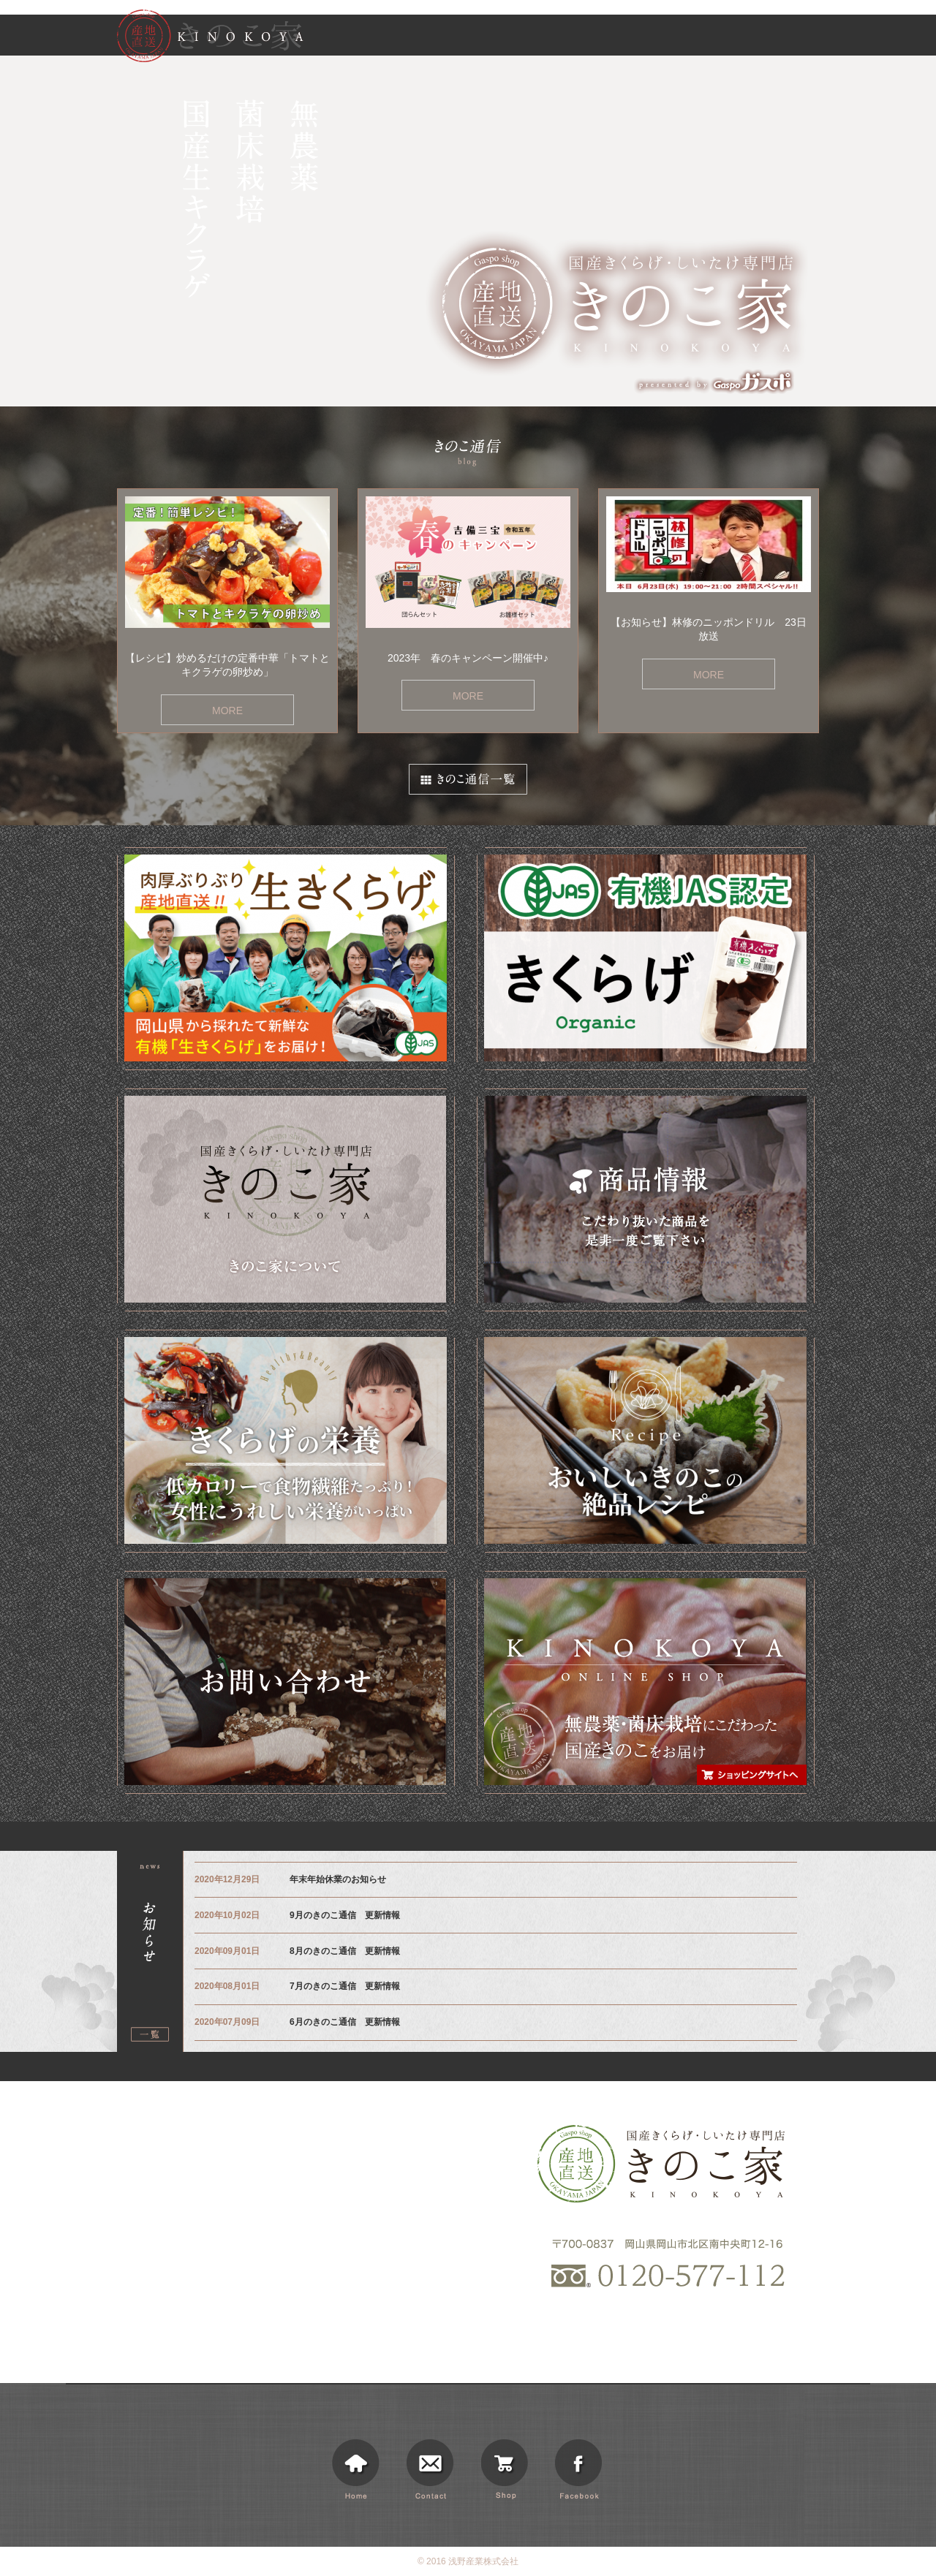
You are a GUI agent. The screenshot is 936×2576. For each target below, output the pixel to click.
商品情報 (609, 37)
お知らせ (668, 37)
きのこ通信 (727, 37)
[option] (468, 231)
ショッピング (793, 37)
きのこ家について (536, 37)
